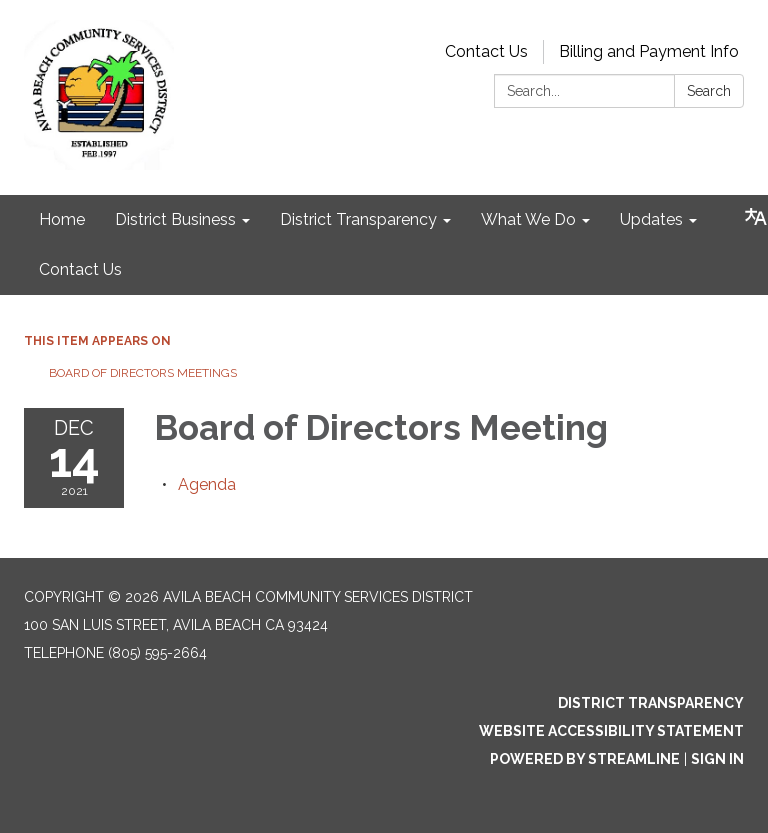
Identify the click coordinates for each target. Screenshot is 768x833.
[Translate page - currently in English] (756, 217)
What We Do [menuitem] (528, 219)
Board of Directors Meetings (143, 373)
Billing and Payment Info (649, 51)
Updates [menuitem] (651, 219)
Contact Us (486, 51)
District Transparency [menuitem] (358, 219)
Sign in (717, 759)
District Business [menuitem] (175, 219)
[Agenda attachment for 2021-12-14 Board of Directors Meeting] (207, 484)
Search (709, 91)
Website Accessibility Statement (611, 731)
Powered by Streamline (585, 759)
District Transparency (651, 703)
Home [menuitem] (62, 219)
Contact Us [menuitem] (80, 269)
